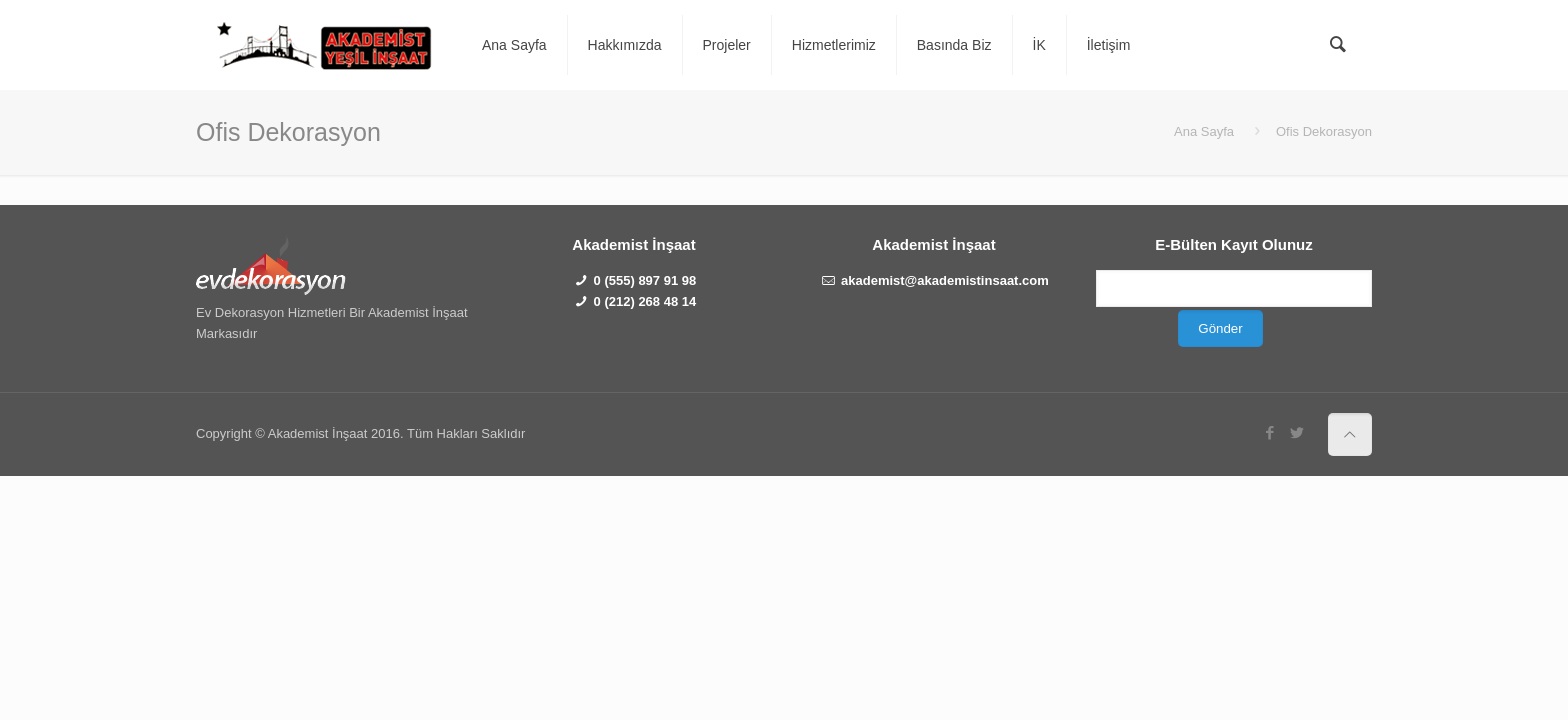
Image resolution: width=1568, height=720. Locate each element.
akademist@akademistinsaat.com (945, 280)
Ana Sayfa (1204, 131)
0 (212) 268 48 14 (645, 301)
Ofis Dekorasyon (1324, 131)
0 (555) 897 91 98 (645, 280)
